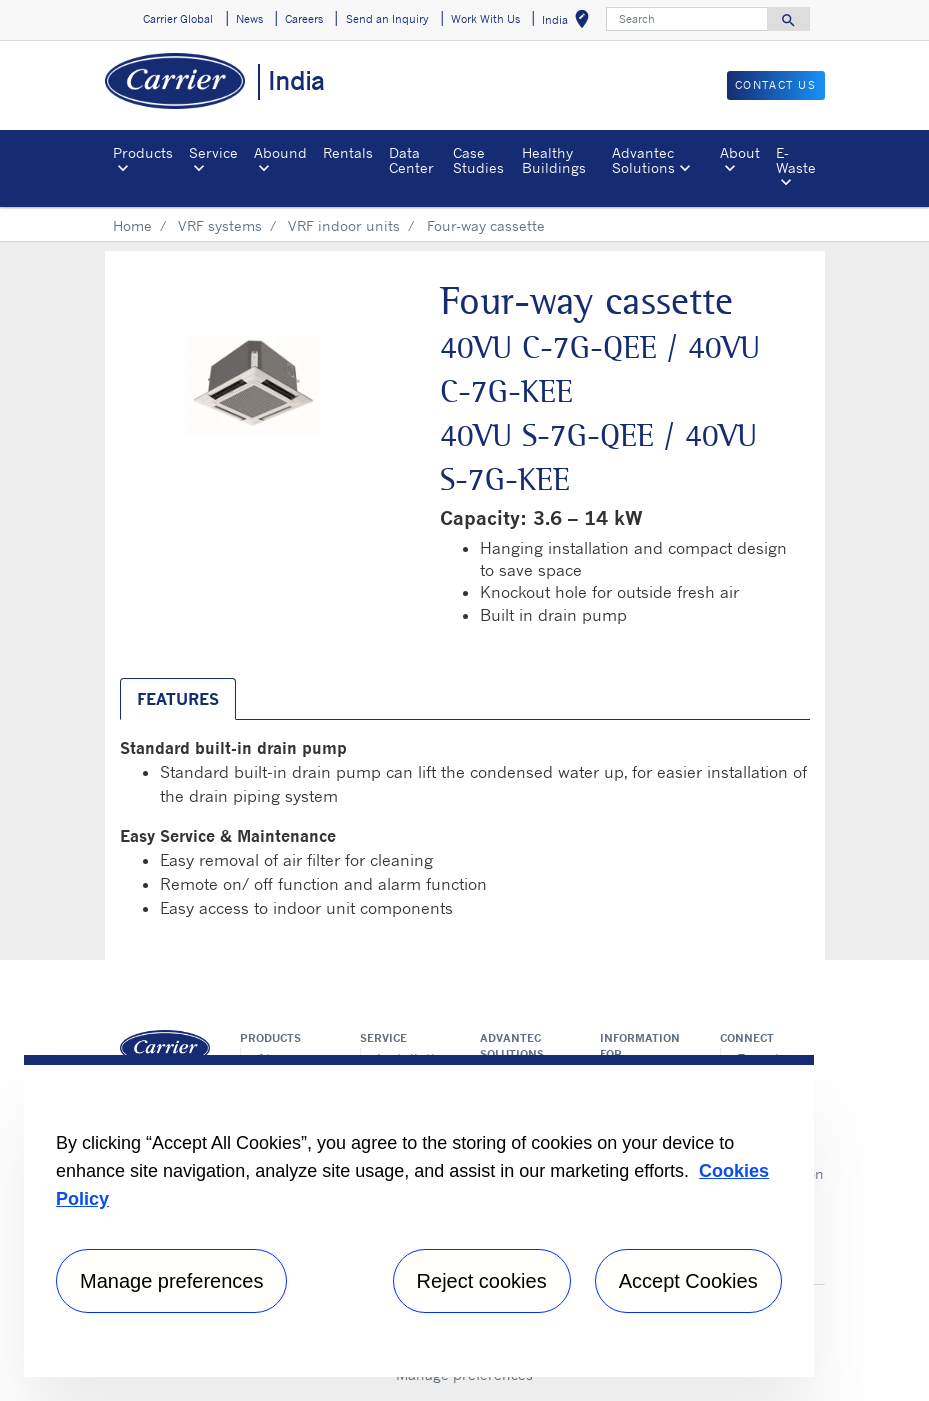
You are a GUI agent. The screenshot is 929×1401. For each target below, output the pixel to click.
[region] (419, 1216)
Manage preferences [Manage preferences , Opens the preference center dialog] (171, 1281)
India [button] (569, 22)
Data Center (411, 159)
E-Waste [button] (796, 159)
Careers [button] (304, 19)
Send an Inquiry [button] (387, 19)
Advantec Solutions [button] (643, 159)
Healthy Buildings (554, 159)
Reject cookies (482, 1281)
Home (132, 225)
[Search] (687, 19)
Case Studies (478, 159)
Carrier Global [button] (178, 19)
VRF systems (220, 225)
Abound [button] (280, 152)
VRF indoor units (344, 225)
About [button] (740, 152)
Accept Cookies (688, 1281)
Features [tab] (178, 699)
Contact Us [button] (776, 85)
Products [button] (143, 152)
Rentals (348, 152)
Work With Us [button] (485, 19)
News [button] (249, 19)
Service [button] (213, 152)
